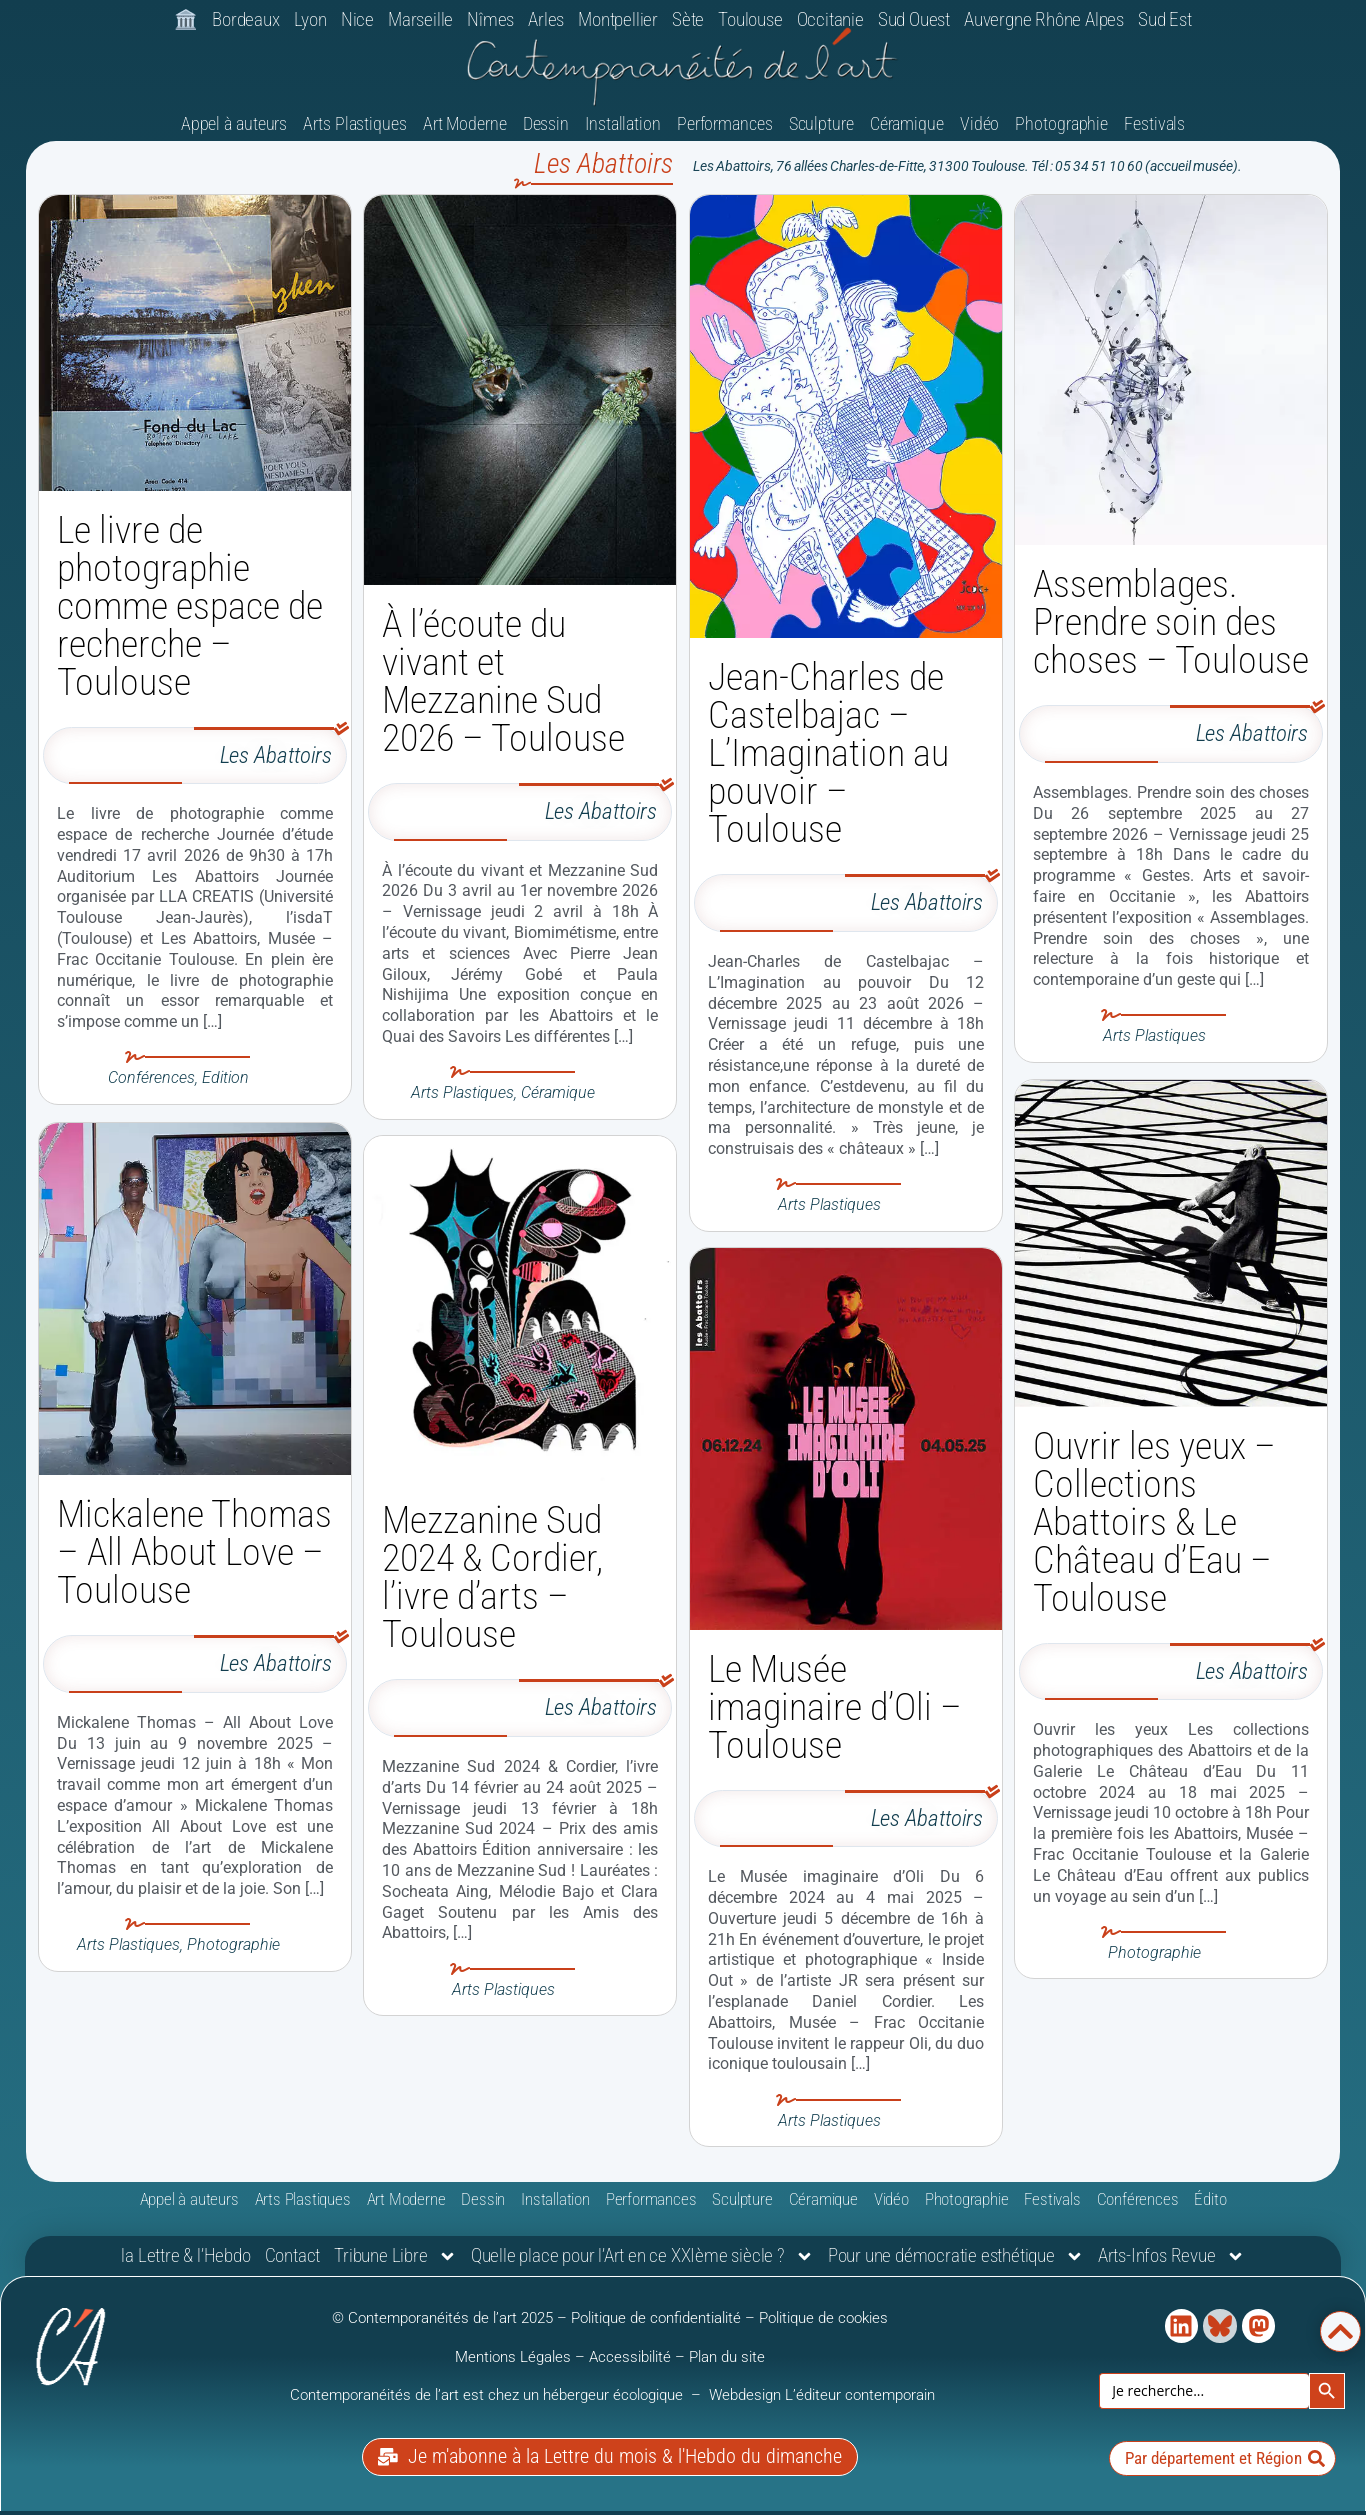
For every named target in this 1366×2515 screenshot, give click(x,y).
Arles (546, 19)
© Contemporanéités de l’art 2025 (444, 2325)
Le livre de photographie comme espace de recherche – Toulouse (190, 613)
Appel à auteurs (234, 129)
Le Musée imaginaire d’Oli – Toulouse (835, 1714)
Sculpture (821, 129)
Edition (225, 1084)
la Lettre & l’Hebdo (185, 2262)
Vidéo (980, 129)
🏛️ (186, 19)
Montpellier (618, 19)
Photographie (1061, 129)
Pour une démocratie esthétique (956, 2263)
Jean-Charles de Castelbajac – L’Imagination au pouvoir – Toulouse (828, 760)
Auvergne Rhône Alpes (1044, 19)
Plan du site (727, 2363)
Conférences (151, 1084)
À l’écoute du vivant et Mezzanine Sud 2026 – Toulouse (503, 688)
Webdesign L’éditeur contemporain (822, 2402)
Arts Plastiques (355, 129)
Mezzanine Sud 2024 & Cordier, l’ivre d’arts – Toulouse (492, 1584)
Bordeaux (245, 19)
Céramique (907, 129)
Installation (623, 129)
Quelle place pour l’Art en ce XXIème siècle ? (642, 2263)
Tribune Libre (395, 2263)
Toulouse (750, 19)
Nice (357, 19)
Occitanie (830, 19)
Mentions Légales (513, 2363)
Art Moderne (465, 129)
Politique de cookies (823, 2325)
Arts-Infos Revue (1171, 2263)
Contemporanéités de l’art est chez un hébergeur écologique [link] (488, 2402)
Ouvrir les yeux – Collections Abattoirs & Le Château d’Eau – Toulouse (1154, 1528)
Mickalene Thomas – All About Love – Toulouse (194, 1557)
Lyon (310, 19)
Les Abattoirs (276, 762)
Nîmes (490, 19)
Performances (725, 129)
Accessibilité (630, 2363)
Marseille (420, 19)
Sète (688, 19)
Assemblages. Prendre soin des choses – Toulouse (1171, 629)
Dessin (546, 129)
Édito (1210, 2206)
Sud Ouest (914, 19)
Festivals (1154, 129)
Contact (293, 2262)
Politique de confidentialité (656, 2325)
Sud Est (1165, 19)
